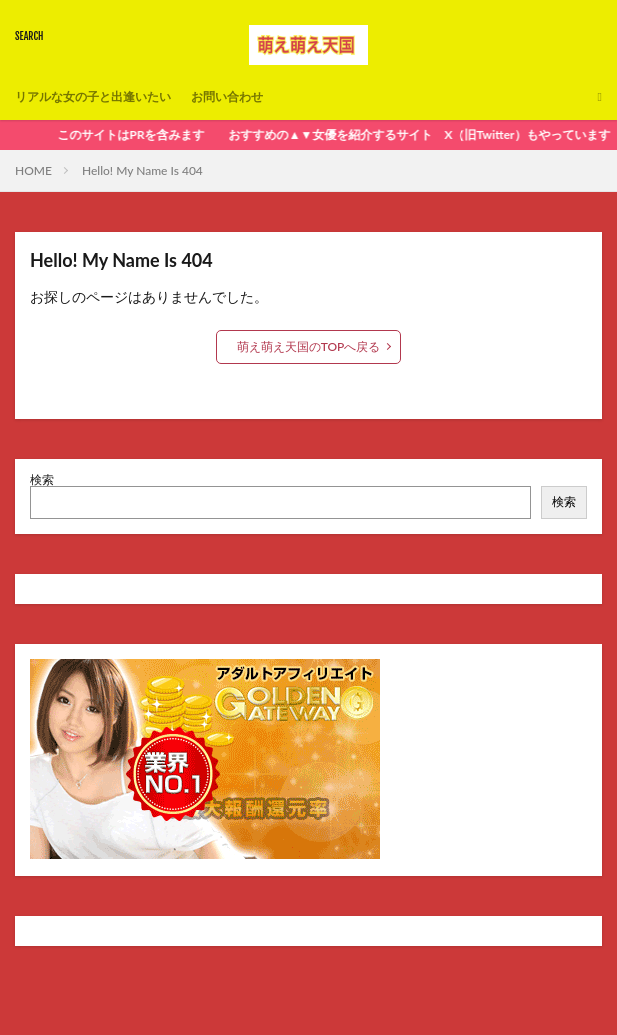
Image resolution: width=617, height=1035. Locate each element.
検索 (42, 479)
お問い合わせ (227, 96)
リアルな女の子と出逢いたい (93, 96)
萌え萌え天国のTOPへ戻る (309, 346)
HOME (33, 170)
